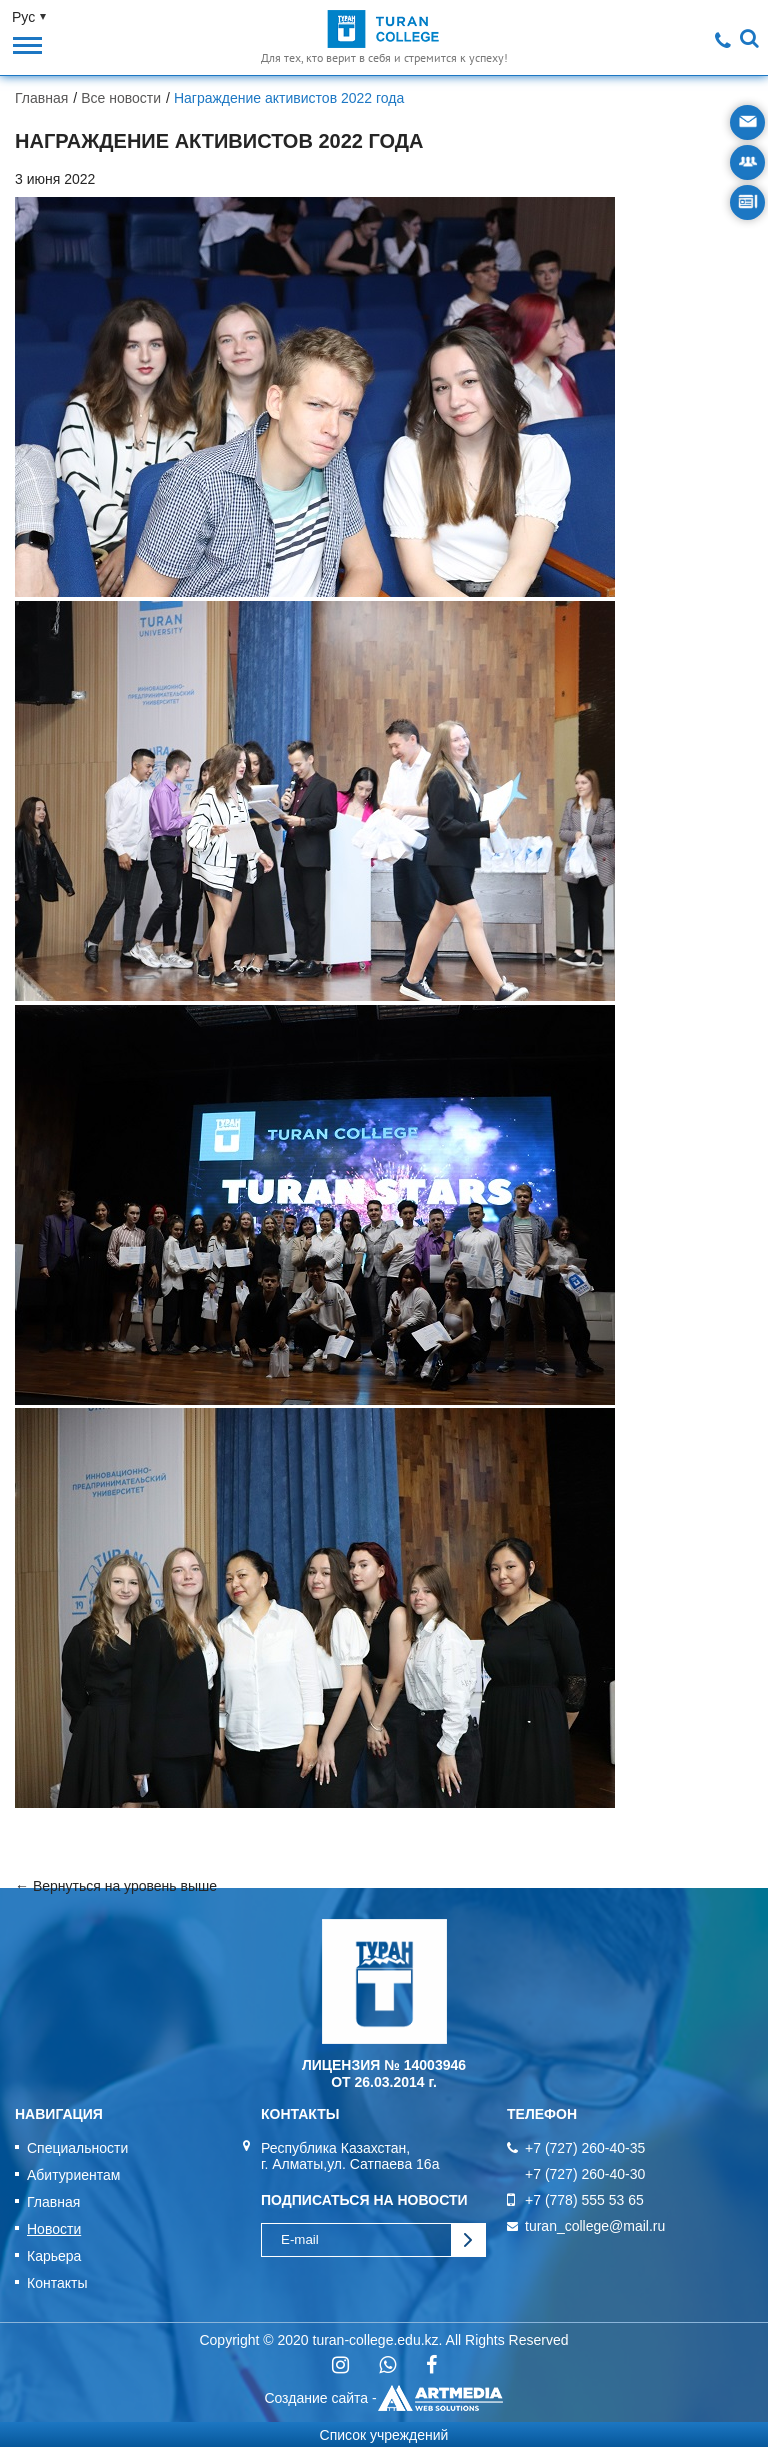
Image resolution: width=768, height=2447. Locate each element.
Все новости (121, 98)
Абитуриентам (73, 2175)
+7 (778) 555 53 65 (584, 2200)
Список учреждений (384, 2435)
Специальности (77, 2148)
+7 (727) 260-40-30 (585, 2174)
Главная (41, 98)
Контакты (57, 2283)
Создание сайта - (383, 2398)
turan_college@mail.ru (595, 2226)
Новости (54, 2229)
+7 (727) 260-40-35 (585, 2148)
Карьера (54, 2256)
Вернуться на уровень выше (125, 1886)
